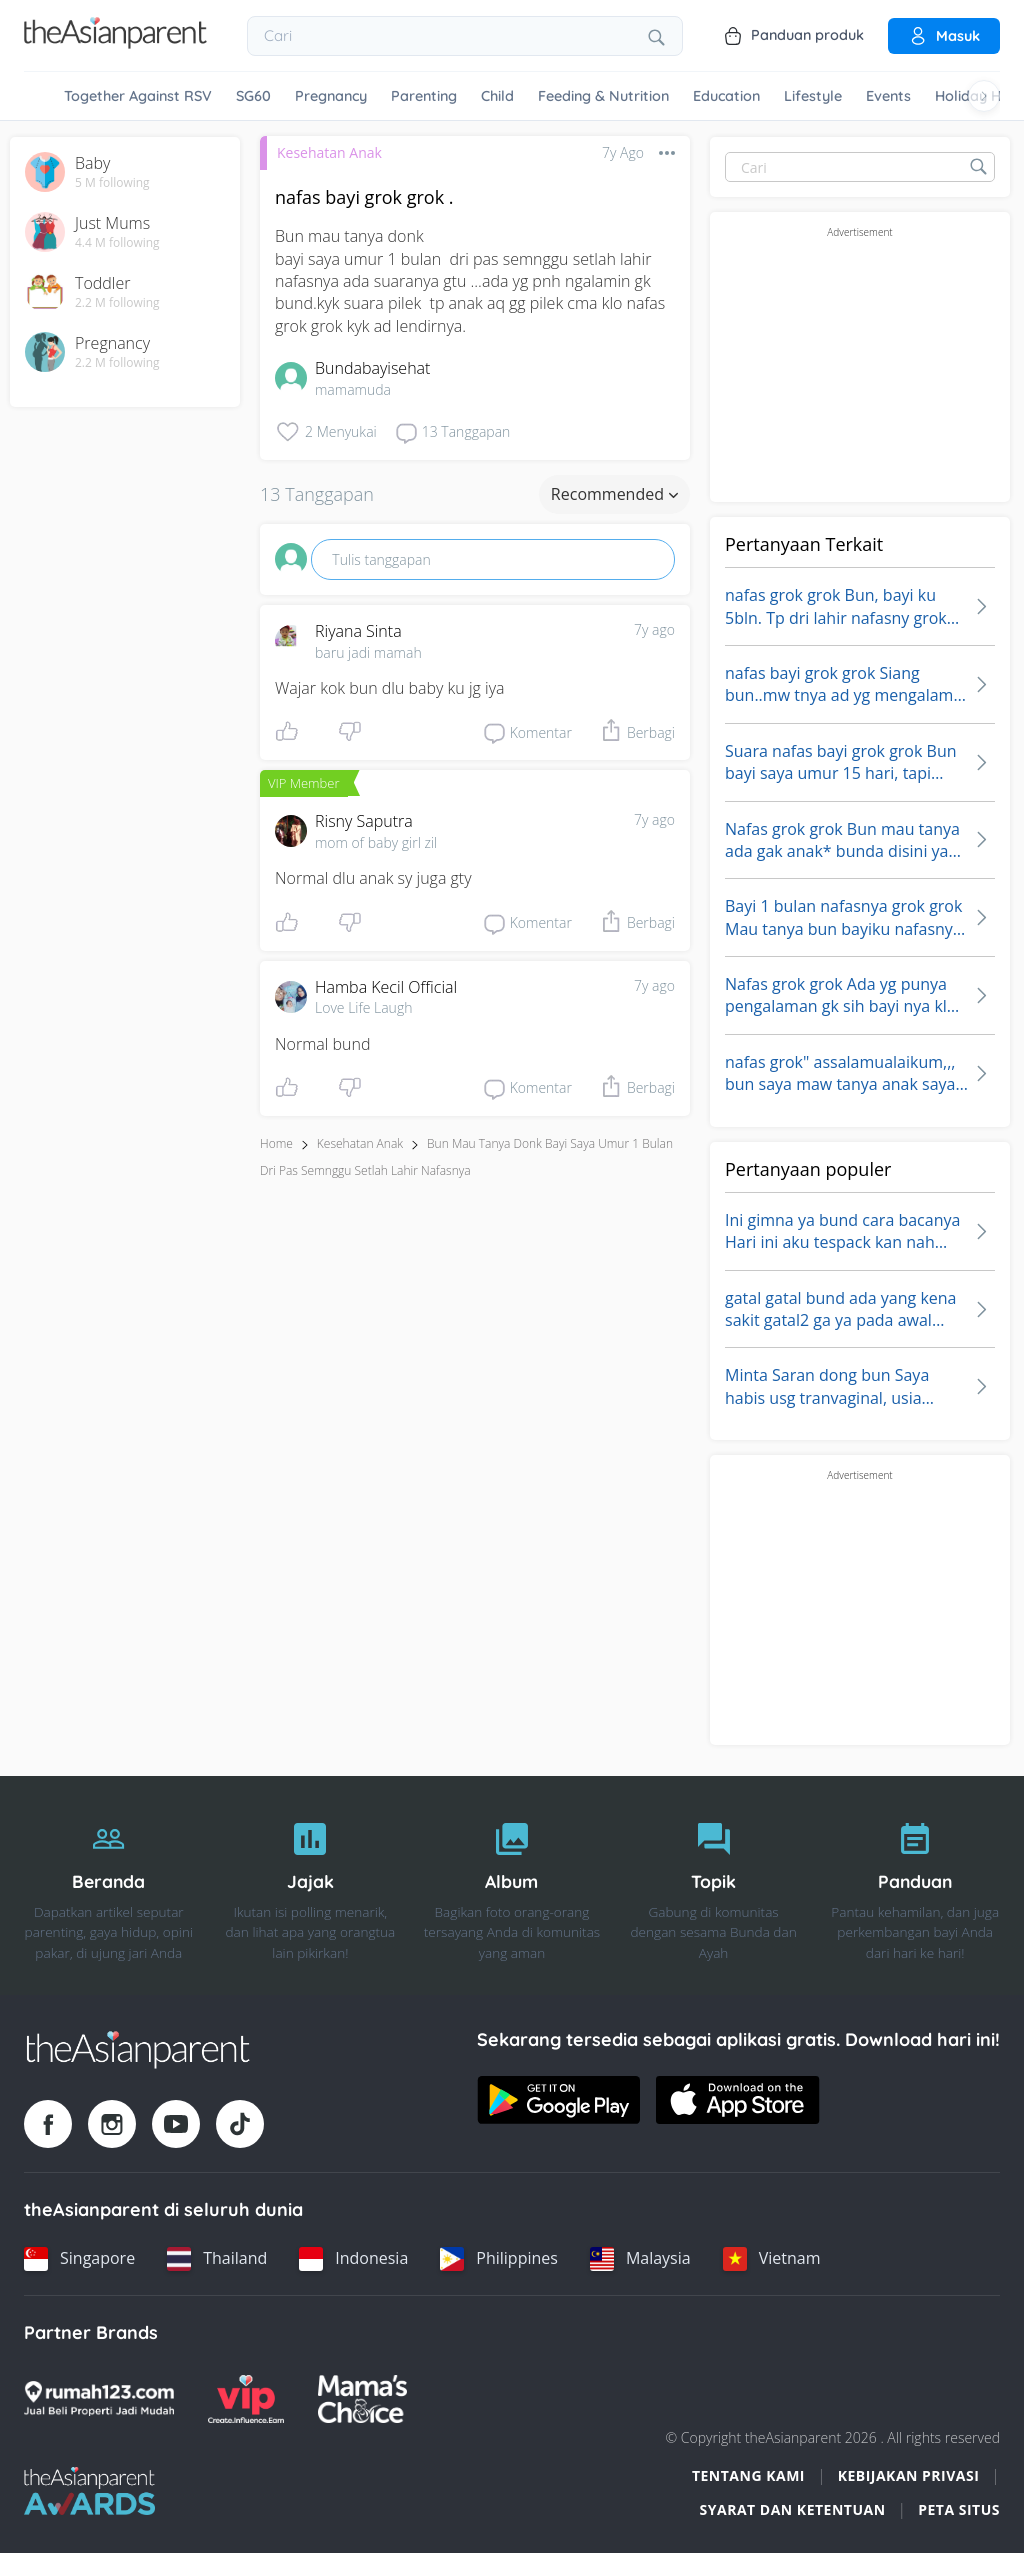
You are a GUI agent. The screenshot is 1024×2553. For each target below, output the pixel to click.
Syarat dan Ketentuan (793, 2509)
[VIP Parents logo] (246, 2399)
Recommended (614, 494)
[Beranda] (109, 1886)
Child (497, 96)
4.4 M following (117, 243)
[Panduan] (915, 1886)
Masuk (944, 36)
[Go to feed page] (115, 43)
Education (726, 96)
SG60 (253, 96)
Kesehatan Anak (329, 152)
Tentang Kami (748, 2475)
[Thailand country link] (217, 2259)
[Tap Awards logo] (89, 2491)
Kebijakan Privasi (909, 2475)
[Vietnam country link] (772, 2259)
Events (888, 96)
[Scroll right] (984, 96)
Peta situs (959, 2509)
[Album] (512, 1886)
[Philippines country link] (499, 2259)
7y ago (654, 629)
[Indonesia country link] (353, 2259)
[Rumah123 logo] (99, 2399)
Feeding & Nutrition (603, 96)
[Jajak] (311, 1886)
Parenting (424, 96)
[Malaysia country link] (640, 2259)
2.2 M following (117, 303)
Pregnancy (331, 96)
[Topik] (714, 1886)
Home (276, 1143)
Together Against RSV (138, 96)
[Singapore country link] (79, 2259)
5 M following (112, 183)
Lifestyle (813, 96)
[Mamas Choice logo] (362, 2399)
